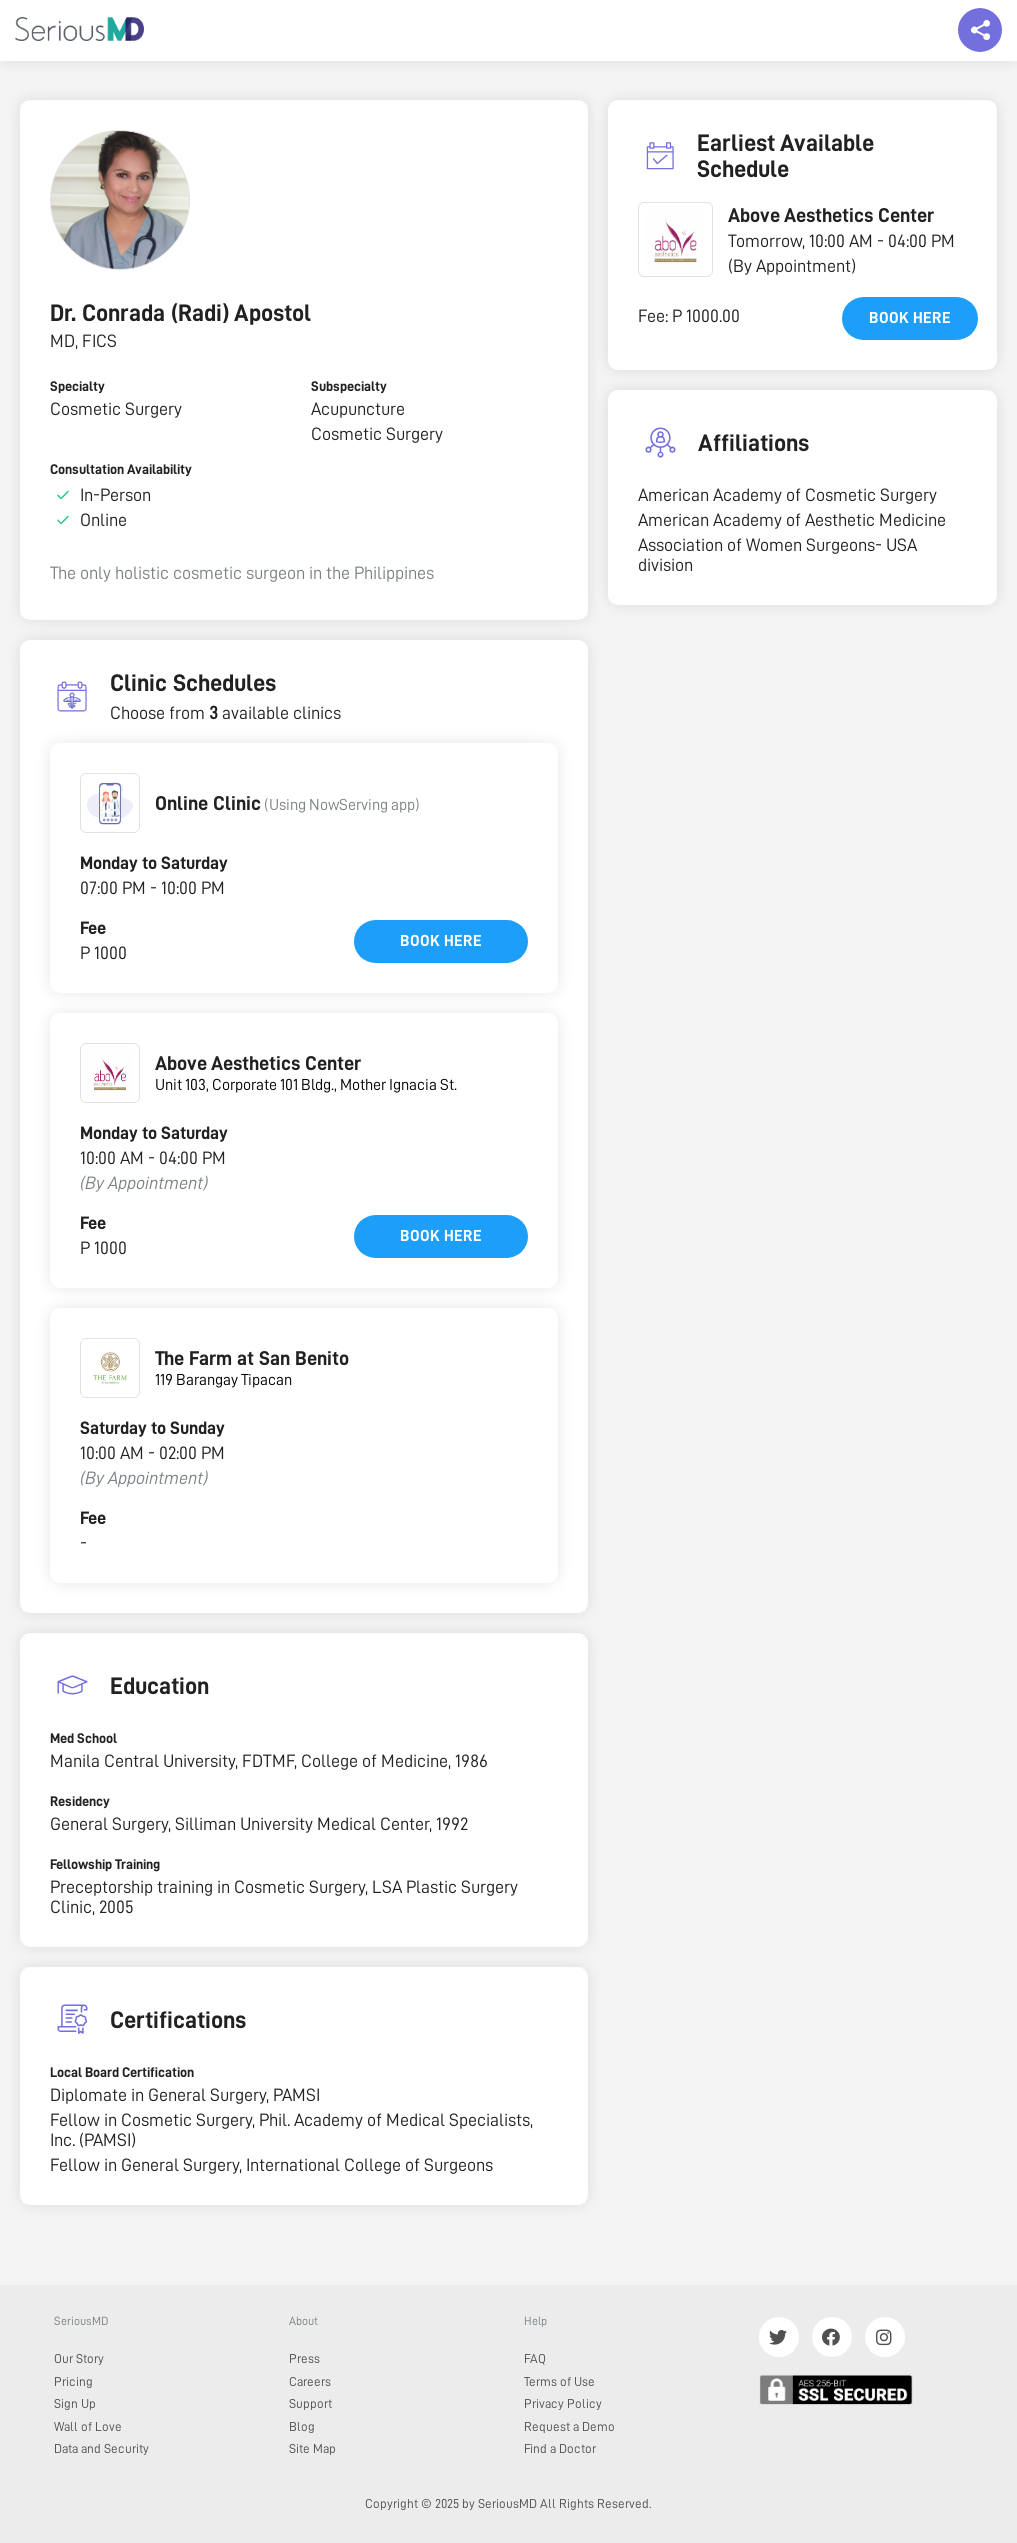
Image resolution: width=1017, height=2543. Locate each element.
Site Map (312, 2448)
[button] (110, 803)
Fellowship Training (105, 1864)
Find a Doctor (560, 2448)
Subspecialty (349, 386)
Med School (83, 1738)
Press (304, 2358)
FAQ (535, 2358)
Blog (302, 2426)
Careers (310, 2381)
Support (310, 2403)
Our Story (79, 2358)
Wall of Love (88, 2426)
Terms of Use (559, 2381)
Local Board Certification (122, 2072)
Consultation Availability (121, 469)
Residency (80, 1801)
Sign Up (75, 2403)
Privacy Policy (563, 2403)
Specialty (77, 386)
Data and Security (101, 2448)
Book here (441, 941)
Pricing (73, 2381)
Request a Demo (569, 2426)
